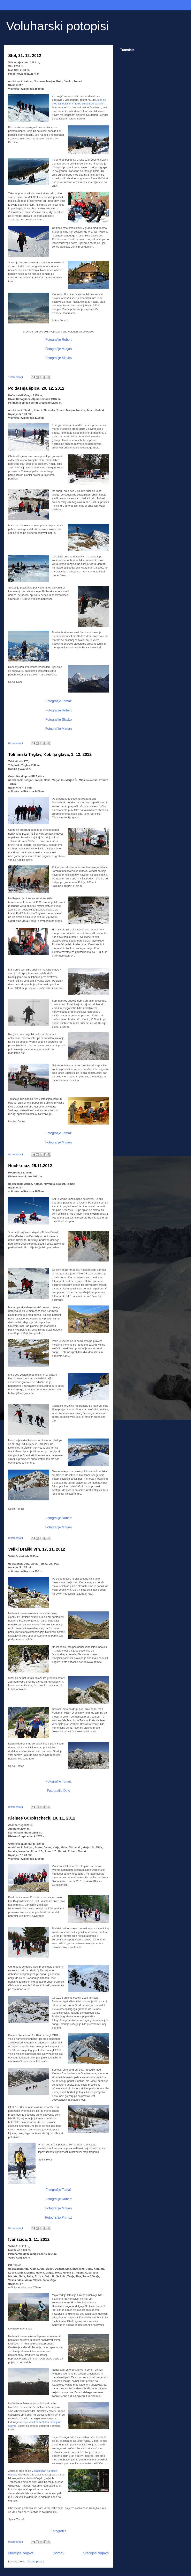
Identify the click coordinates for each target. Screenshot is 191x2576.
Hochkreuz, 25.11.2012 (30, 1165)
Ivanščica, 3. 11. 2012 (28, 2239)
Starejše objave (96, 2553)
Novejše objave (21, 2553)
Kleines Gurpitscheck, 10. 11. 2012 (41, 1818)
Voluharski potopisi (57, 26)
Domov (58, 2553)
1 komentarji (15, 377)
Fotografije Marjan (58, 349)
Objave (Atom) (35, 2561)
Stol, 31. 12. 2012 (24, 55)
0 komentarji (15, 743)
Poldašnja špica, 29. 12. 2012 (36, 388)
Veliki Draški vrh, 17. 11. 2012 (36, 1549)
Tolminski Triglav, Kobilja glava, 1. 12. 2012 (50, 754)
